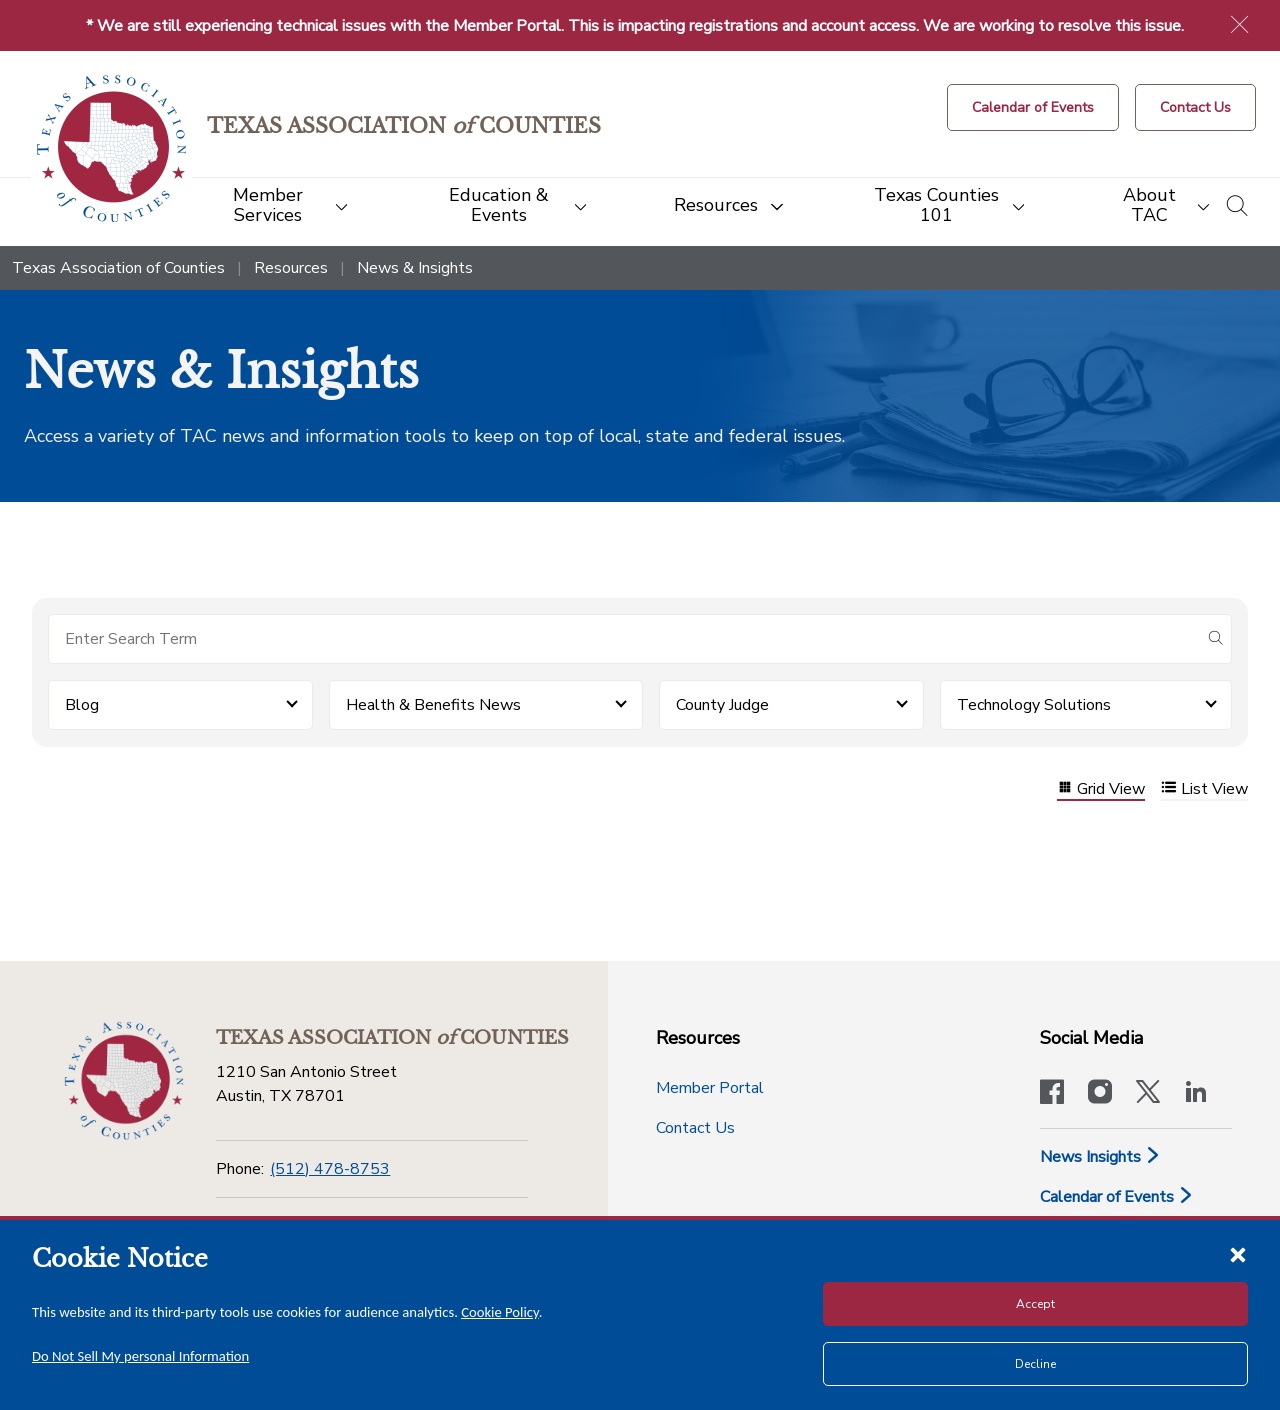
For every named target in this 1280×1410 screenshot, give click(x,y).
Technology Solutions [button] (1034, 705)
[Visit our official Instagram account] (1100, 1094)
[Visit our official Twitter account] (1148, 1094)
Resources (291, 268)
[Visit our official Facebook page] (1052, 1094)
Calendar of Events (1117, 1197)
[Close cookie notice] (1238, 1254)
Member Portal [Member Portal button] (710, 1088)
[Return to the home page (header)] (111, 148)
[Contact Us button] (1195, 107)
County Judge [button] (722, 705)
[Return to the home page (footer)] (124, 1081)
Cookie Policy (500, 1312)
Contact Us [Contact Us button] (695, 1128)
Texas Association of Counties (118, 268)
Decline (1035, 1364)
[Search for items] (624, 639)
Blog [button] (82, 705)
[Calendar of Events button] (1033, 107)
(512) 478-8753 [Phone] (330, 1169)
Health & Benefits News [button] (433, 705)
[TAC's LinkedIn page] (1196, 1094)
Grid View (1101, 789)
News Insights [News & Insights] (1100, 1157)
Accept (1035, 1304)
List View (1204, 789)
